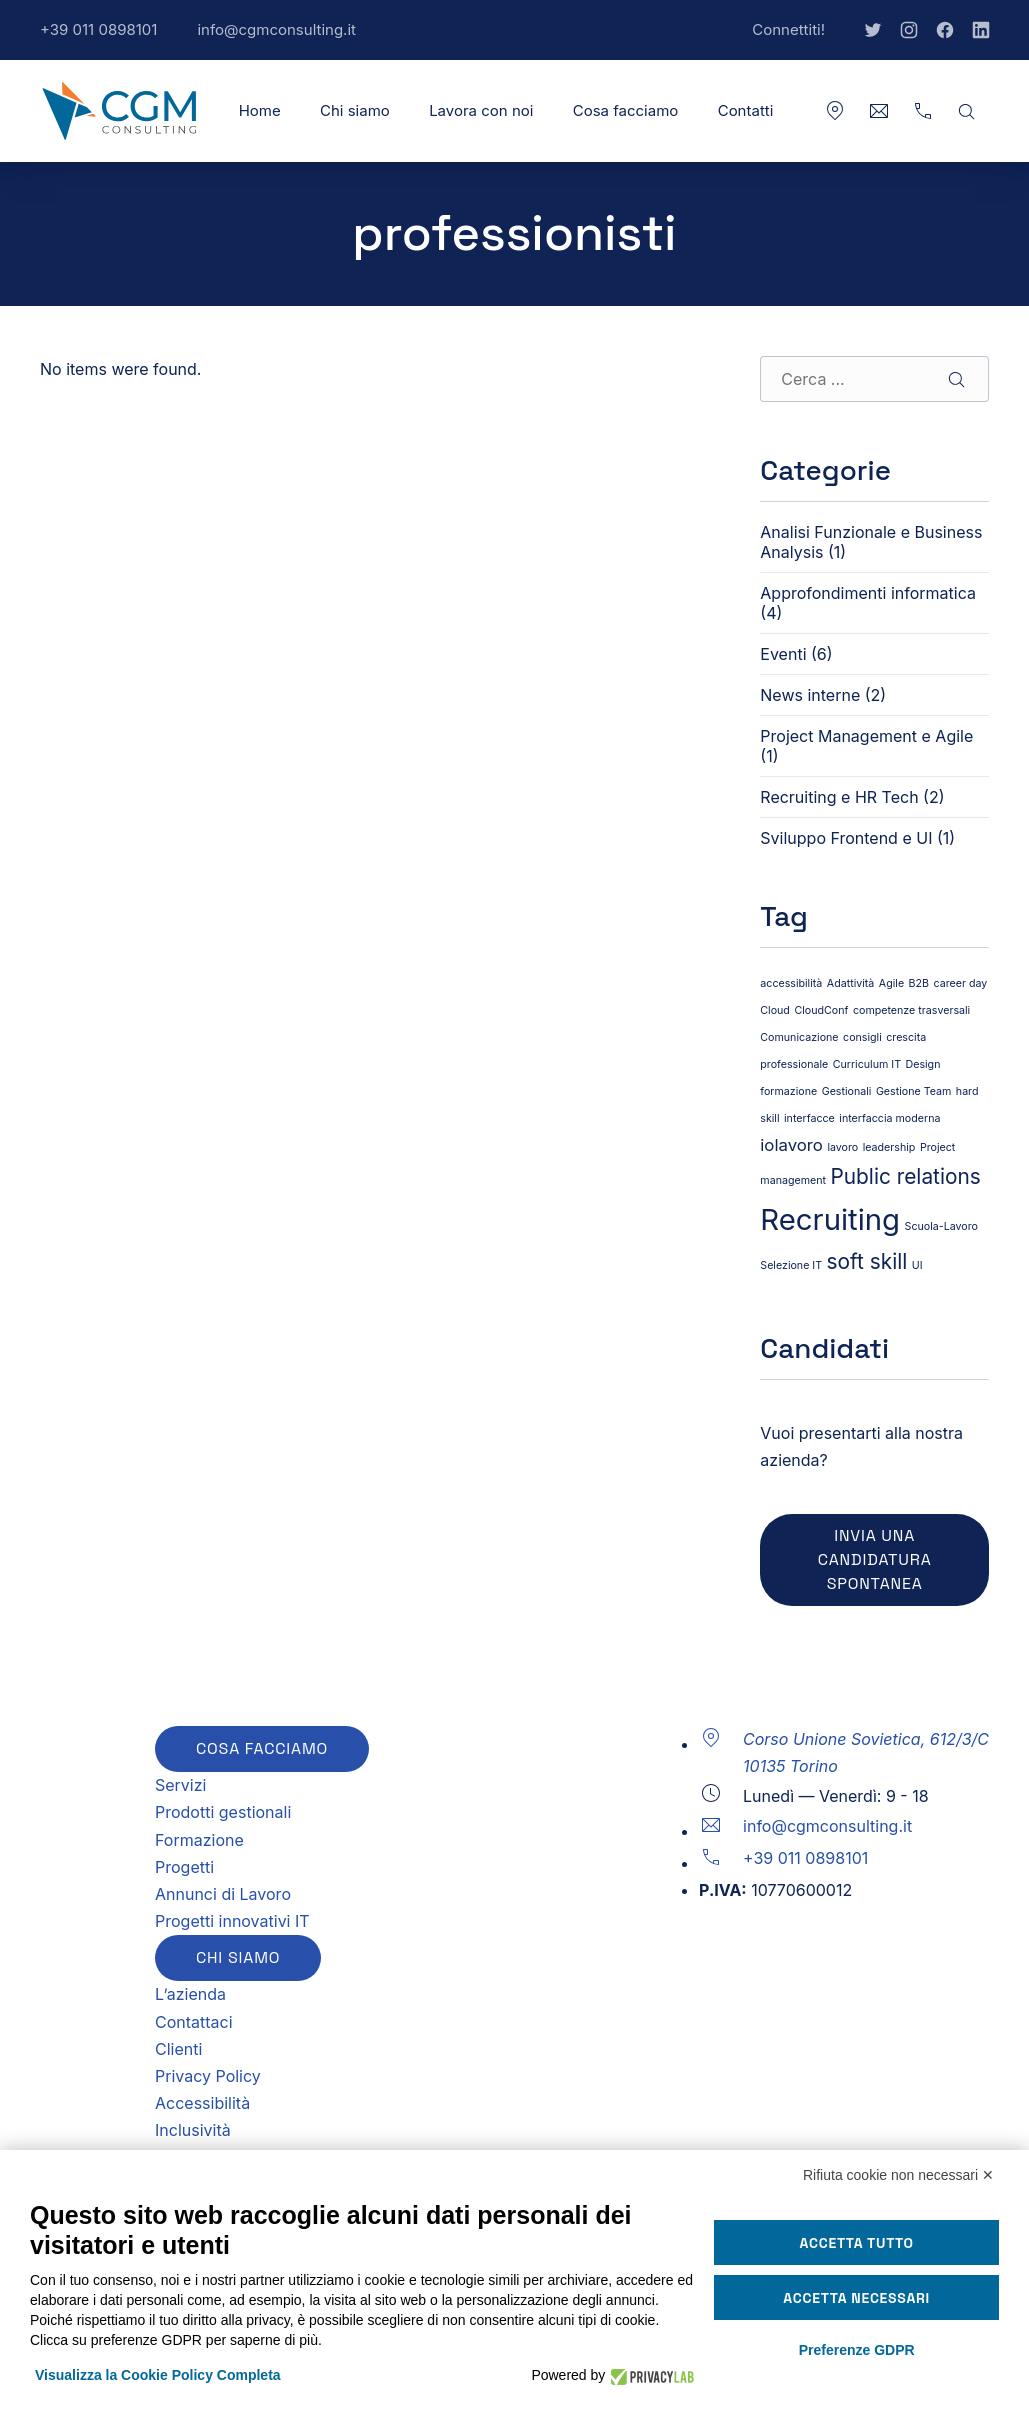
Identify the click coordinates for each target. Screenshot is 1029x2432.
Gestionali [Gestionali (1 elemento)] (847, 1091)
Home (260, 110)
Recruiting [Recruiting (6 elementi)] (830, 1219)
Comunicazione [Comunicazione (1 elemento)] (799, 1037)
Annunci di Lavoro (223, 1894)
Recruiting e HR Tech (839, 797)
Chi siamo (355, 110)
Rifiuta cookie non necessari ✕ (898, 2175)
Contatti (746, 110)
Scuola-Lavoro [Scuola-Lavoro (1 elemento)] (941, 1226)
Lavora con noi (481, 110)
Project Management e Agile (866, 736)
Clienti (178, 2049)
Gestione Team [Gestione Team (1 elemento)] (913, 1091)
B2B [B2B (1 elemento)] (919, 983)
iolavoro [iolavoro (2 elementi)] (791, 1145)
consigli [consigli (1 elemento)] (862, 1037)
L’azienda (190, 1994)
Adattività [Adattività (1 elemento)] (851, 983)
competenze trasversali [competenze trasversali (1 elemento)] (911, 1010)
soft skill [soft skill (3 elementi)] (867, 1261)
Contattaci (194, 2022)
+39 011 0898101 (108, 40)
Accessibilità (202, 2103)
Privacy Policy (208, 2076)
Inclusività (193, 2130)
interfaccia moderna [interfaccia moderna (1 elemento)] (889, 1118)
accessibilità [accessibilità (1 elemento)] (791, 983)
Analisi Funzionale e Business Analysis (871, 542)
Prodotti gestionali (223, 1812)
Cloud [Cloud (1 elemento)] (775, 1010)
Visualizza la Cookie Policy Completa (158, 2375)
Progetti (184, 1867)
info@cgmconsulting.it (286, 40)
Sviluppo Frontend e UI (846, 838)
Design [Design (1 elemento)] (923, 1064)
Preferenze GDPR (857, 2350)
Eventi (783, 654)
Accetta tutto (857, 2243)
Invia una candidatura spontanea (875, 1559)
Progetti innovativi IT (232, 1921)
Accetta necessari (856, 2298)
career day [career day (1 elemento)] (961, 983)
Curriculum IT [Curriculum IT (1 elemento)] (867, 1064)
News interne (810, 695)
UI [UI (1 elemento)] (917, 1265)
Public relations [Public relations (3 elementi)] (906, 1176)
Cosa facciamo (626, 110)
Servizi (180, 1785)
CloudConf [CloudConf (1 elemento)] (821, 1010)
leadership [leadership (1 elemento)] (889, 1147)
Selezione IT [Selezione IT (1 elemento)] (791, 1265)
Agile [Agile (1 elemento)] (891, 983)
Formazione (199, 1840)
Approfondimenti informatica (868, 593)
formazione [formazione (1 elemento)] (788, 1091)
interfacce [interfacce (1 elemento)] (809, 1118)
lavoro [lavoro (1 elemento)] (842, 1147)
